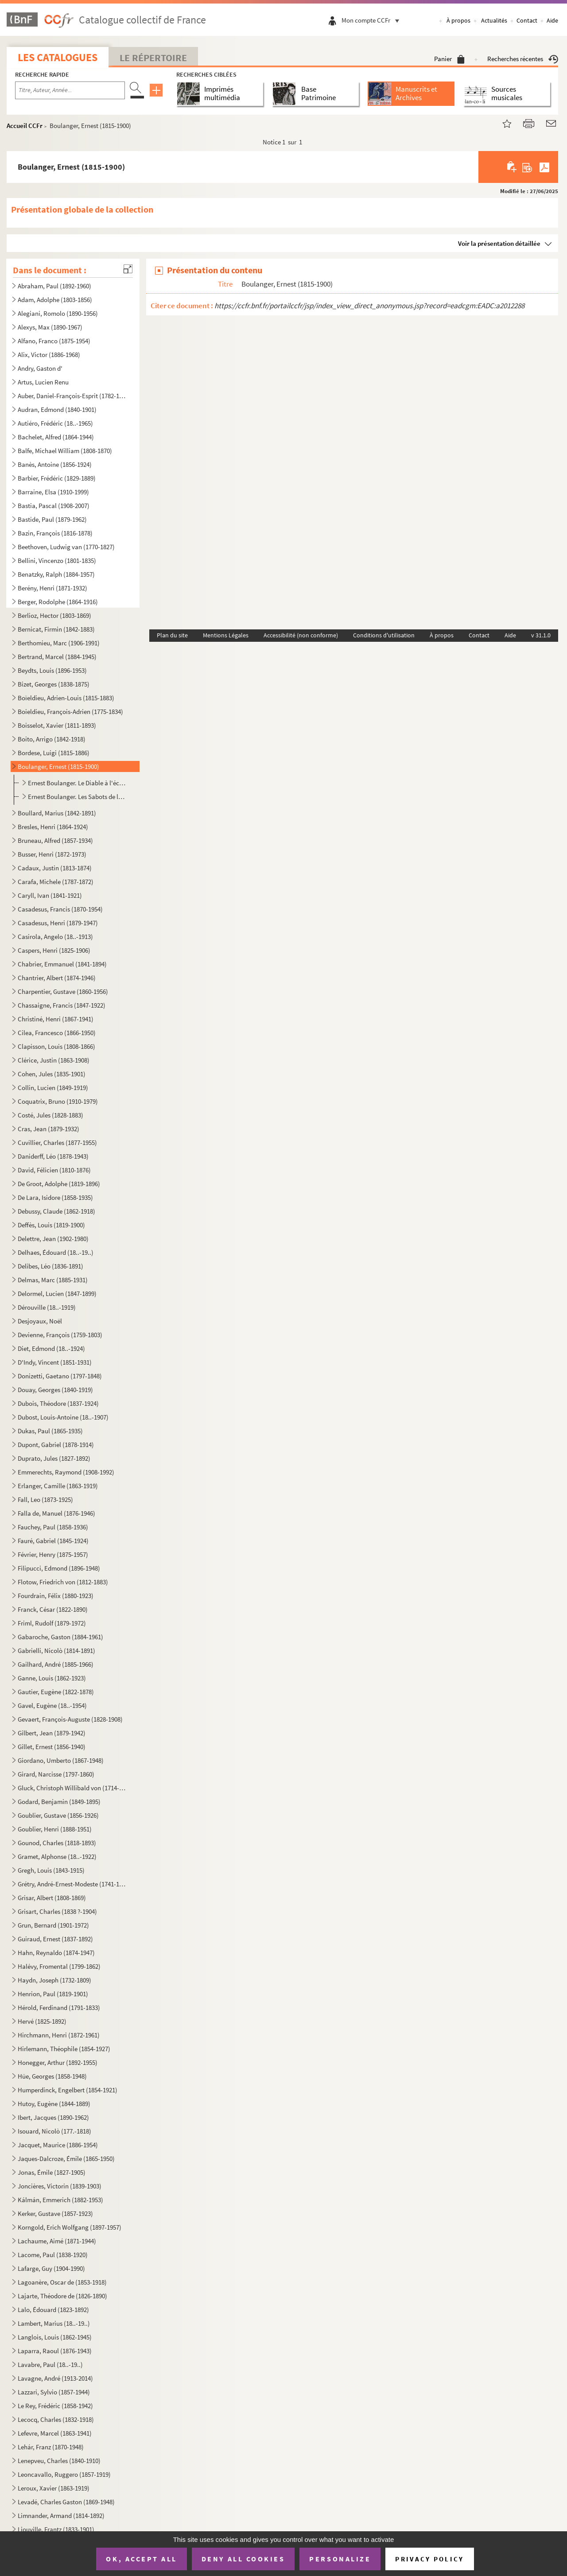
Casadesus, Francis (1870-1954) (60, 909)
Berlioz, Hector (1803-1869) (54, 615)
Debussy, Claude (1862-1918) (56, 1211)
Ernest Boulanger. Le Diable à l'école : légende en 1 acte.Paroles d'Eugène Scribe (78, 783)
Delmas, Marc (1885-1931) (53, 1280)
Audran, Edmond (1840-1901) (57, 409)
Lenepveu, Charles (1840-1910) (59, 2460)
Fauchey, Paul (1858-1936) (53, 1527)
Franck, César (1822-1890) (53, 1609)
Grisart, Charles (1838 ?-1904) (57, 1911)
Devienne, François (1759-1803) (60, 1335)
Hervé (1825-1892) (42, 2021)
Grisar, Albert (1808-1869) (52, 1897)
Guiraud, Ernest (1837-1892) (55, 1939)
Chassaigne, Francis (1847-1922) (61, 1005)
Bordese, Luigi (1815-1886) (53, 753)
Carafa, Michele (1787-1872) (55, 881)
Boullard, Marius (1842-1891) (57, 813)
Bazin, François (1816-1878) (55, 533)
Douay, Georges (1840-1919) (55, 1389)
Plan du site (172, 635)
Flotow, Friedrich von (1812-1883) (63, 1582)
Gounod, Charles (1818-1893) (57, 1843)
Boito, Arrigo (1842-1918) (51, 739)
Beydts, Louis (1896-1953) (52, 670)
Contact (527, 20)
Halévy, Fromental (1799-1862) (59, 1966)
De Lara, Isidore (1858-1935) (55, 1197)
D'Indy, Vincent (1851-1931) (55, 1362)
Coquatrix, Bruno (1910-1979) (58, 1101)
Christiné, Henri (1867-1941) (55, 1019)
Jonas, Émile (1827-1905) (51, 2172)
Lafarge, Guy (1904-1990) (51, 2268)
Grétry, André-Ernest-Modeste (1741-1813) (72, 1884)
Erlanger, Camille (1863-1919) (58, 1486)
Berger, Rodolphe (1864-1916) (58, 601)
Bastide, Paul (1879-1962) (52, 519)
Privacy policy (429, 2559)
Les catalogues (57, 57)
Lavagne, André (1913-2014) (55, 2378)
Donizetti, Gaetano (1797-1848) (60, 1376)
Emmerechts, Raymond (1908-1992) (66, 1472)
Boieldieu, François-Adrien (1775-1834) (70, 711)
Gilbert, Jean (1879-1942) (51, 1733)
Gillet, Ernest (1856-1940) (51, 1746)
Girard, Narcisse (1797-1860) (56, 1774)
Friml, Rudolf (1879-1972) (52, 1623)
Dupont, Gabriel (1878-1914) (56, 1444)
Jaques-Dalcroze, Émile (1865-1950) (66, 2158)
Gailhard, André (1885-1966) (55, 1664)
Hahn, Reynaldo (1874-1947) (56, 1952)
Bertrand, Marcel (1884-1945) (57, 656)
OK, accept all (141, 2558)
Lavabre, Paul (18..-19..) (50, 2364)
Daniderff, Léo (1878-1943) (53, 1156)
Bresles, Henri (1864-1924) (53, 826)
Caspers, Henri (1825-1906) (54, 950)
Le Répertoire (153, 57)
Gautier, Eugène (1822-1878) (56, 1692)
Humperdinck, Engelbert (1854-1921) (67, 2090)
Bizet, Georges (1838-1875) (53, 684)
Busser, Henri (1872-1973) (52, 854)
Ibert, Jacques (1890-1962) (53, 2117)
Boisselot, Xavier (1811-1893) (57, 725)
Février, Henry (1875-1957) (53, 1554)
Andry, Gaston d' (40, 368)
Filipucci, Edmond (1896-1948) (59, 1568)
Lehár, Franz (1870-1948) (51, 2447)
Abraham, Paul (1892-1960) (54, 286)
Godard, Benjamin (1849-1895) (59, 1801)
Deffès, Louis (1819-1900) (51, 1225)
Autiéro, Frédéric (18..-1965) (55, 423)
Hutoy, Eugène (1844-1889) (54, 2103)
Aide (552, 20)
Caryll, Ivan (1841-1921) (50, 895)
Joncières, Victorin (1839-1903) (59, 2186)
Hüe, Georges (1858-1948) (52, 2076)
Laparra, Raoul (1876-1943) (55, 2351)
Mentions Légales (226, 635)
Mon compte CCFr (373, 20)
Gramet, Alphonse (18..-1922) (57, 1856)
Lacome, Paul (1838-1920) (53, 2254)
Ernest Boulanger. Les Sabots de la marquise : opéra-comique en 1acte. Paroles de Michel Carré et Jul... (78, 796)
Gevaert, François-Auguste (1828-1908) (70, 1719)
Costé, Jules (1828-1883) (50, 1115)
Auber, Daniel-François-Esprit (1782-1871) (72, 396)
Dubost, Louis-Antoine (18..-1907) (63, 1417)
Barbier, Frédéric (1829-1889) (57, 478)
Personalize (340, 2558)
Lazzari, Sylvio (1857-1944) (54, 2392)
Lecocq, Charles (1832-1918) (56, 2419)
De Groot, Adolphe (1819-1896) (59, 1183)
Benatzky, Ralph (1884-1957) (56, 574)
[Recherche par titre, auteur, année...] (70, 90)
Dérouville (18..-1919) (47, 1307)
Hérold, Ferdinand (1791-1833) (59, 2007)
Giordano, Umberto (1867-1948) (61, 1760)
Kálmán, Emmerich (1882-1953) (60, 2200)
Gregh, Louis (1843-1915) (51, 1870)
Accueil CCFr (25, 125)
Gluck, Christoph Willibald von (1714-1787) (72, 1788)
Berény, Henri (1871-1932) (52, 588)
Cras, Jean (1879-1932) (48, 1129)
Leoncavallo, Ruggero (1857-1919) (64, 2474)
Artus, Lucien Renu (43, 382)
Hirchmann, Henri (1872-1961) (59, 2035)
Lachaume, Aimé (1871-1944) (57, 2241)
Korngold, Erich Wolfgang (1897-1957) (69, 2227)
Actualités (494, 20)
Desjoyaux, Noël (40, 1321)
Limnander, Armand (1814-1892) (61, 2515)
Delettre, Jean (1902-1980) (53, 1238)
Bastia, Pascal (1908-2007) (53, 505)
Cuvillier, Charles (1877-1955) (57, 1142)
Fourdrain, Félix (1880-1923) (55, 1595)
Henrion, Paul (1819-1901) (53, 1994)
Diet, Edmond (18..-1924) (51, 1348)
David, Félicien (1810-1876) (54, 1170)
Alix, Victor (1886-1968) (49, 354)
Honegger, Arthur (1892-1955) (57, 2062)
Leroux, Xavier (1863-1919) (53, 2488)
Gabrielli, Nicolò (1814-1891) (56, 1650)
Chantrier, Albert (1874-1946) (57, 978)
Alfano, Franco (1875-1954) (54, 341)
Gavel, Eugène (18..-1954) (52, 1705)
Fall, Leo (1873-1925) (45, 1499)
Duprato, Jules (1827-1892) (54, 1458)
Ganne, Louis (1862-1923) (52, 1678)
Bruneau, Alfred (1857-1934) (55, 840)
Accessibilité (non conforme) (301, 635)
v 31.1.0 (541, 635)
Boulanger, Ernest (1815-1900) (58, 766)
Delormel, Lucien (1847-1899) (57, 1293)
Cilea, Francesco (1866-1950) (57, 1032)
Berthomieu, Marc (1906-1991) (59, 643)
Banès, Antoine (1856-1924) (55, 464)
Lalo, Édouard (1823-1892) (53, 2309)
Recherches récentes (522, 58)
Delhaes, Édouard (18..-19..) (55, 1252)
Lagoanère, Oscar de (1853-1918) (62, 2282)
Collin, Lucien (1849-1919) (53, 1087)
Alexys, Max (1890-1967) (50, 327)
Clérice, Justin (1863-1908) (53, 1060)
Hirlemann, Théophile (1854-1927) (64, 2049)
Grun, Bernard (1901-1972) (53, 1925)
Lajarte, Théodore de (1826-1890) (62, 2296)
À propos (458, 20)
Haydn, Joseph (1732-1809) (54, 1980)
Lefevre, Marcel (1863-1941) (55, 2433)
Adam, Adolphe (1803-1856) (55, 299)
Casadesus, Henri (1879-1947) (58, 923)
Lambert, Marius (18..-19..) (54, 2323)
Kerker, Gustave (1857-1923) (55, 2213)
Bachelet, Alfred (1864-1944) (56, 437)
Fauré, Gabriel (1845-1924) (53, 1540)
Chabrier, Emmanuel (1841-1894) (62, 964)
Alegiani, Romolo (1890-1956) (58, 313)
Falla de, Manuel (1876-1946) (56, 1513)
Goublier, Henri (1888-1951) (55, 1829)
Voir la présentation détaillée (499, 243)
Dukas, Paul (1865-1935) (50, 1431)
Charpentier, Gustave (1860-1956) (63, 991)
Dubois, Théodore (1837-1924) (58, 1403)
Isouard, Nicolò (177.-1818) (54, 2131)
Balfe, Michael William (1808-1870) (65, 450)
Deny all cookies (243, 2558)
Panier (449, 58)
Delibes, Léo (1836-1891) (50, 1266)
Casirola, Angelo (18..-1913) (55, 936)
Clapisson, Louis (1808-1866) (56, 1046)
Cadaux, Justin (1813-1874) (55, 868)
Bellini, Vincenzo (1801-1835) (57, 560)
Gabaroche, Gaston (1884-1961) (60, 1637)
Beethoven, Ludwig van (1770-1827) (66, 547)
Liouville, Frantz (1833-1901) (56, 2529)
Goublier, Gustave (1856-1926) (58, 1815)
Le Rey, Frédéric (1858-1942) (55, 2405)
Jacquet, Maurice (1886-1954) (58, 2145)
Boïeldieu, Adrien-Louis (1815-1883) (66, 698)
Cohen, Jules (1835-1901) (51, 1074)
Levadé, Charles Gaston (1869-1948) (66, 2502)
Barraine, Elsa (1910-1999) (53, 492)
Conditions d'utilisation (384, 635)
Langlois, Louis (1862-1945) (55, 2337)
